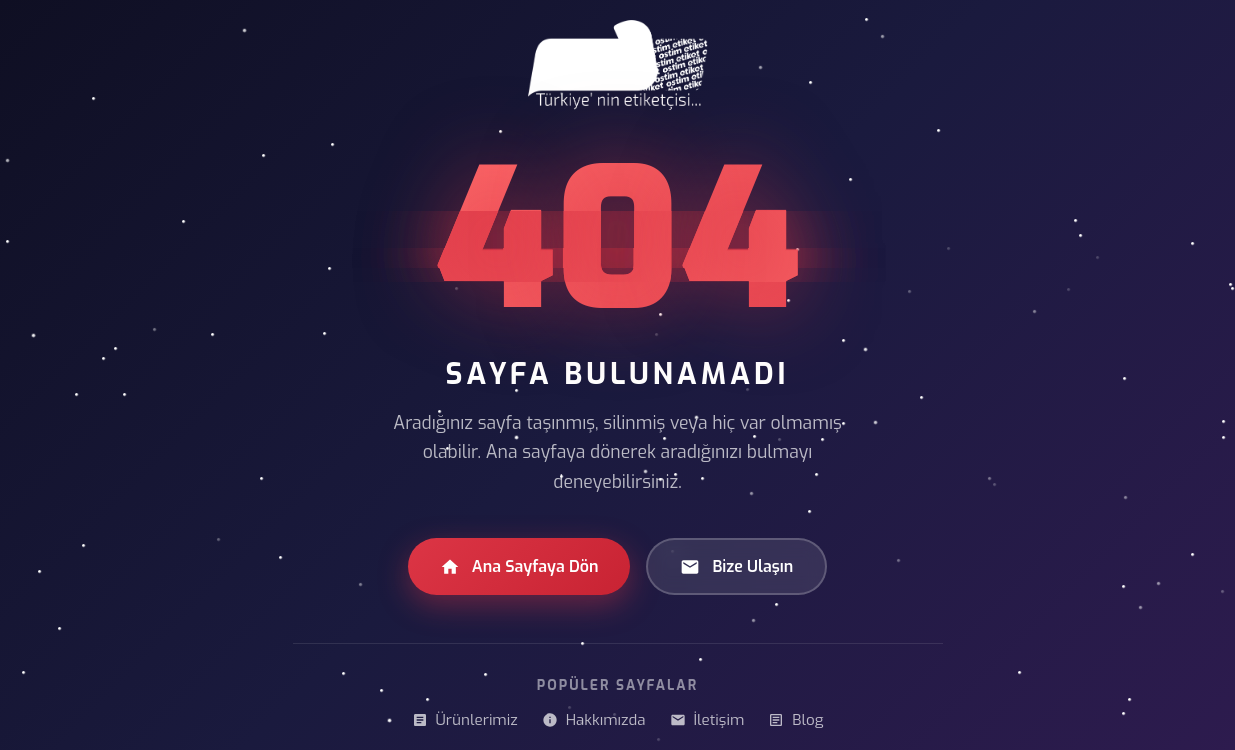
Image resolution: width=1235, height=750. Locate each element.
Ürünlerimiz (465, 720)
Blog (795, 720)
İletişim (707, 720)
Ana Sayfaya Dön (519, 566)
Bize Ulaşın (736, 566)
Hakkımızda (594, 720)
